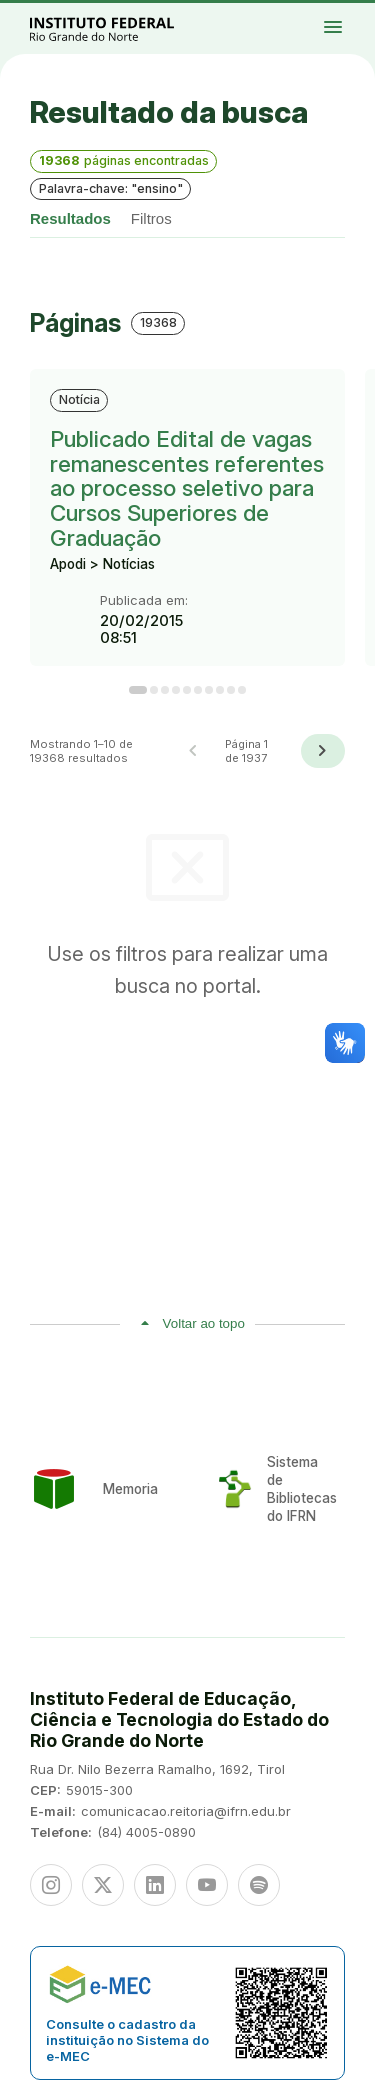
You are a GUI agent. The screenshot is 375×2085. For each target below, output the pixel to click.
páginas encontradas (124, 160)
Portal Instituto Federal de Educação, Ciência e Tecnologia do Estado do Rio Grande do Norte (124, 28)
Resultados (70, 218)
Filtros (151, 218)
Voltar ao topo (204, 1323)
